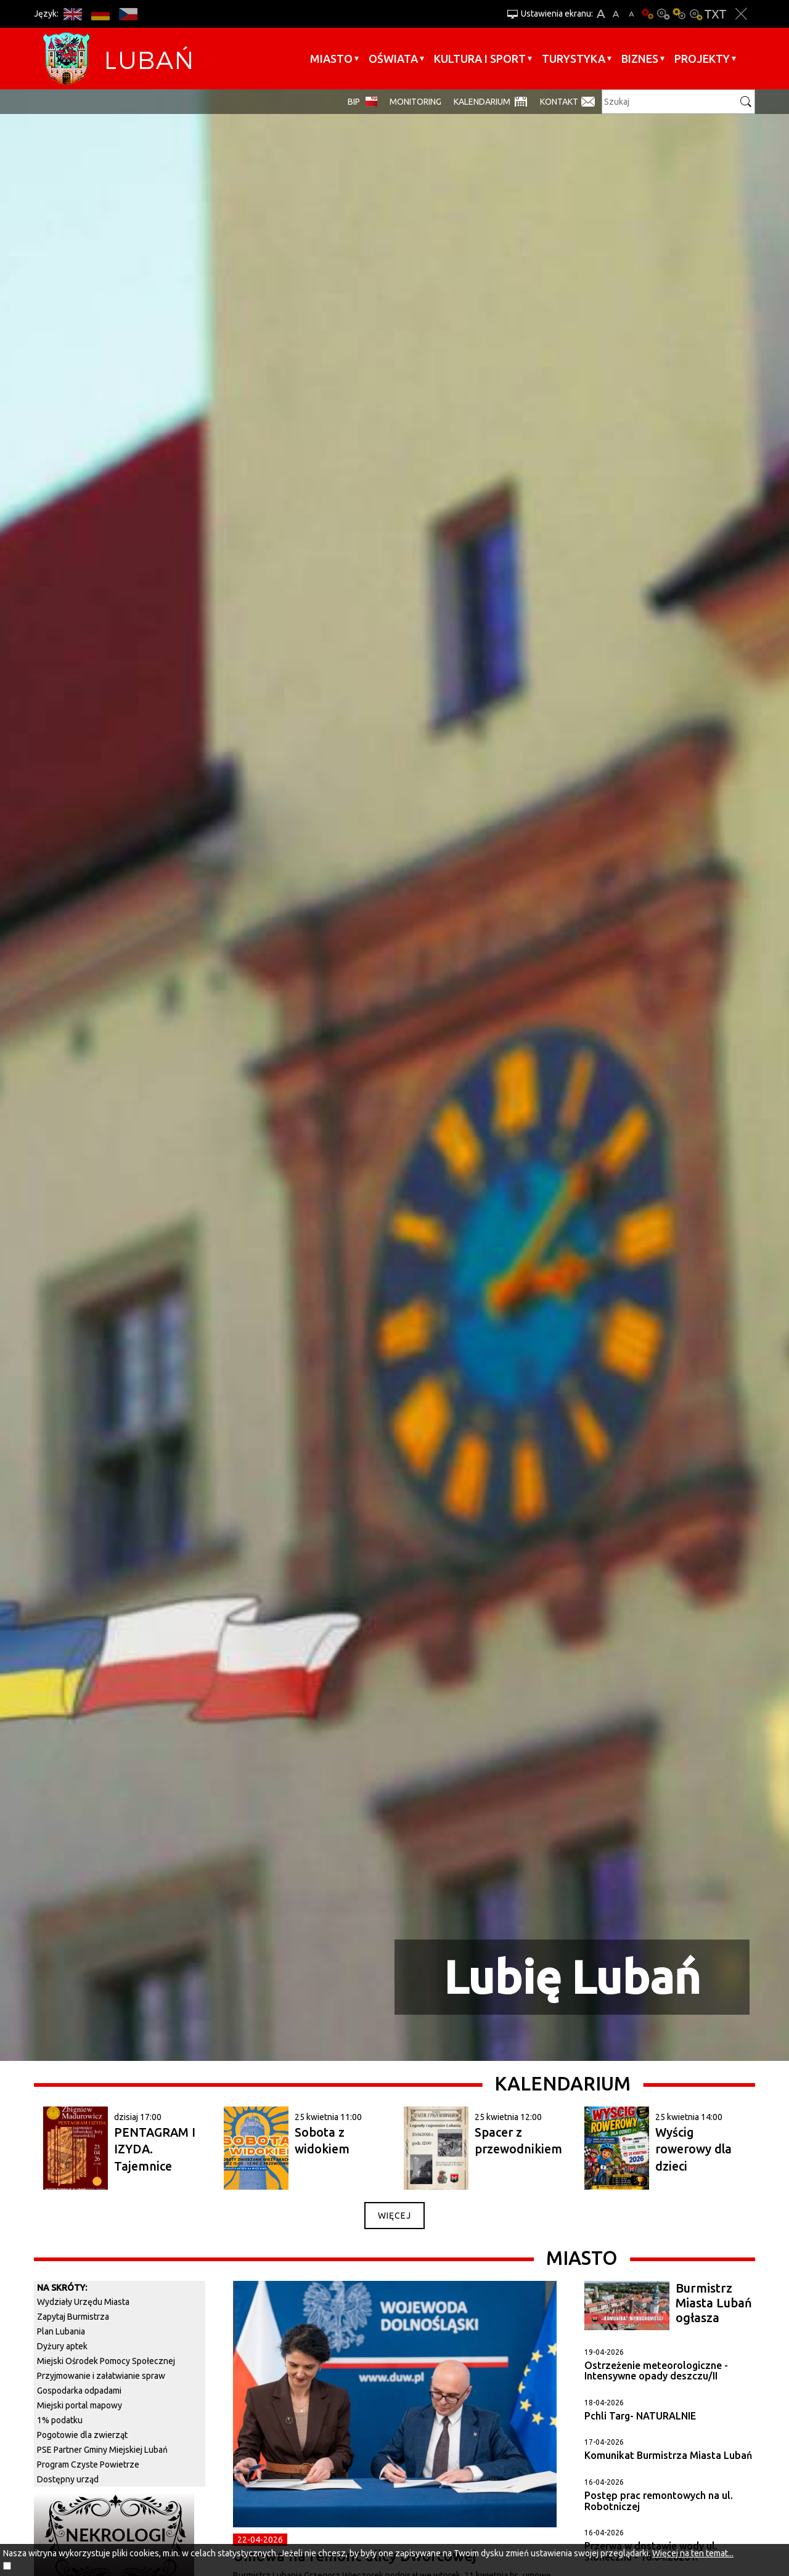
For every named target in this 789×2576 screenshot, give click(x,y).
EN (72, 14)
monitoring (415, 102)
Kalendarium (482, 102)
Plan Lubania (61, 2331)
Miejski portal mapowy (79, 2405)
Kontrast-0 (663, 14)
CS (128, 14)
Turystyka (573, 58)
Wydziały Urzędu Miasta (83, 2302)
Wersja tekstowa (715, 14)
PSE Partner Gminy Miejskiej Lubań (102, 2450)
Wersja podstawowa (647, 14)
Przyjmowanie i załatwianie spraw (101, 2376)
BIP (354, 102)
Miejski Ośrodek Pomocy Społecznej (106, 2361)
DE (100, 14)
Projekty (702, 58)
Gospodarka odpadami (79, 2390)
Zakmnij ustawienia (741, 14)
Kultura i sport (480, 58)
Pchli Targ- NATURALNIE (640, 2415)
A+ (600, 14)
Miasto (331, 58)
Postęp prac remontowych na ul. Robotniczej (658, 2501)
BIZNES (639, 58)
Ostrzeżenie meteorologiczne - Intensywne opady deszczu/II (656, 2371)
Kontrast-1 (679, 14)
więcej (394, 2215)
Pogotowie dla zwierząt (82, 2435)
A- (631, 14)
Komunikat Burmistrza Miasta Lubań (668, 2455)
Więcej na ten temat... (693, 2553)
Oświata (393, 58)
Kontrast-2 (695, 14)
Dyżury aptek (62, 2346)
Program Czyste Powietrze (88, 2464)
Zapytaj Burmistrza (73, 2317)
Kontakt (559, 102)
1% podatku (60, 2420)
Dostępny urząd (68, 2479)
